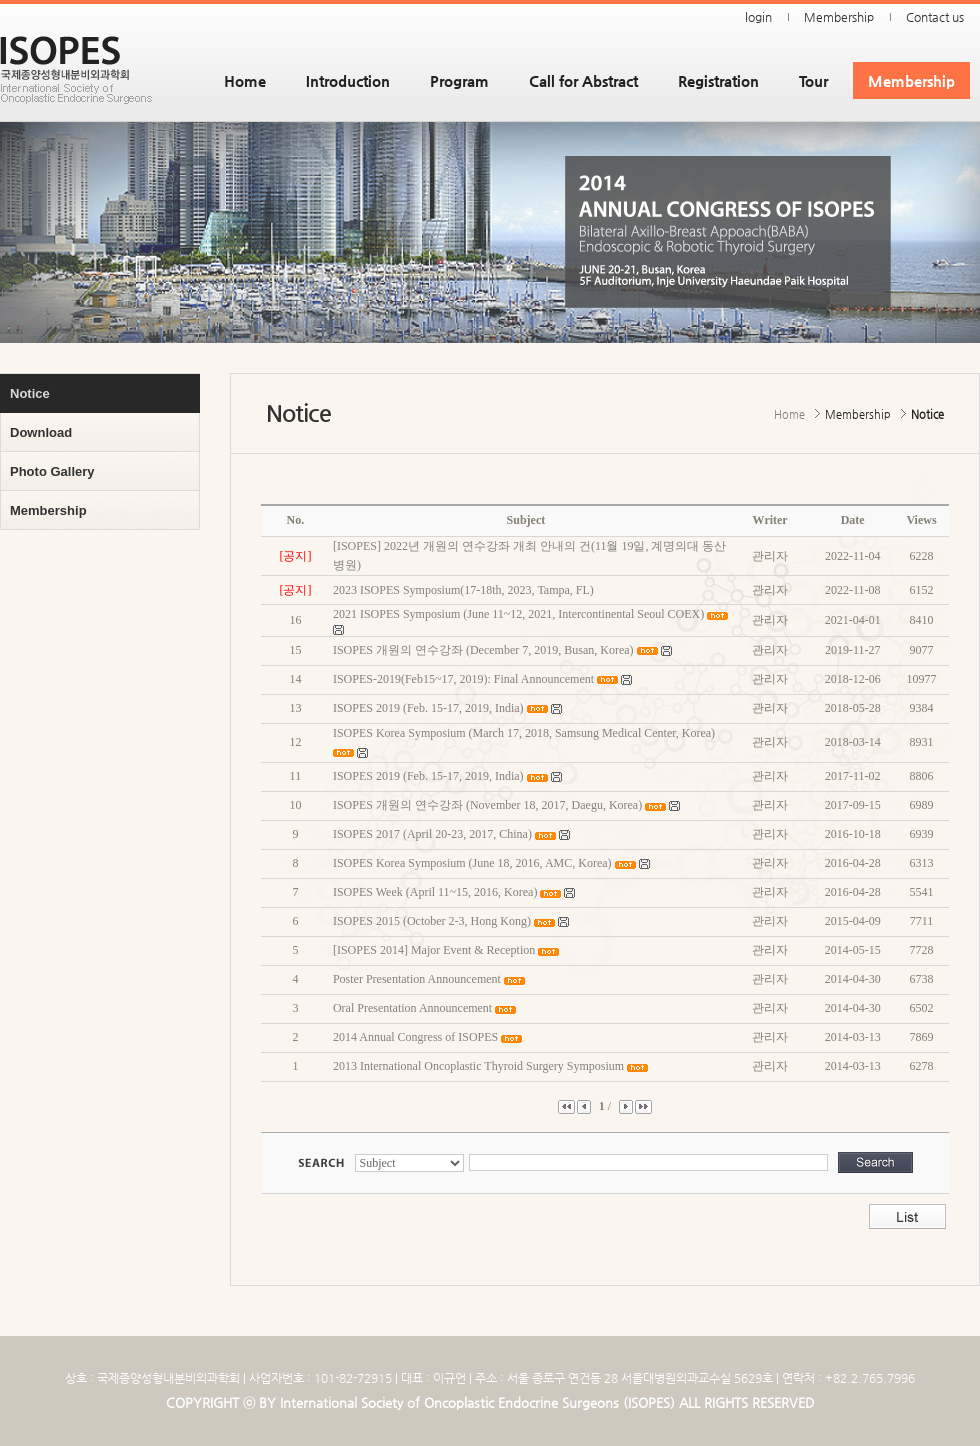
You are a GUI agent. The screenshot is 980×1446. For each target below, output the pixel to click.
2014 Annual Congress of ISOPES (415, 1037)
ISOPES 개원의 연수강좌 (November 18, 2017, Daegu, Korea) (487, 805)
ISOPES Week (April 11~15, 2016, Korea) (435, 892)
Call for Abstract (583, 80)
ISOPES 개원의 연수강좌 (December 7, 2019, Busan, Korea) (483, 650)
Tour (813, 80)
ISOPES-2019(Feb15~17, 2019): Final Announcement (463, 679)
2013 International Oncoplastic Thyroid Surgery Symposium (478, 1066)
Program (459, 80)
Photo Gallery (52, 471)
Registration (718, 80)
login (758, 17)
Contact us (935, 17)
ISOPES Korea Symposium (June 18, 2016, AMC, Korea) (472, 863)
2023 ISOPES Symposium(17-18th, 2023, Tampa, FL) (463, 590)
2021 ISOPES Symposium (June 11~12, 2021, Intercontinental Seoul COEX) (518, 614)
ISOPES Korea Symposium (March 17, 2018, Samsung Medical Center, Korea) (524, 733)
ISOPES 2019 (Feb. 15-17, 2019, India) (428, 708)
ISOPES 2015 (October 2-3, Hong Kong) (432, 921)
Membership (839, 17)
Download (41, 432)
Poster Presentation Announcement (417, 979)
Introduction (348, 80)
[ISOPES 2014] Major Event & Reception (434, 950)
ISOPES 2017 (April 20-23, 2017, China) (432, 834)
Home (245, 80)
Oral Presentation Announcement (412, 1008)
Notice (30, 393)
